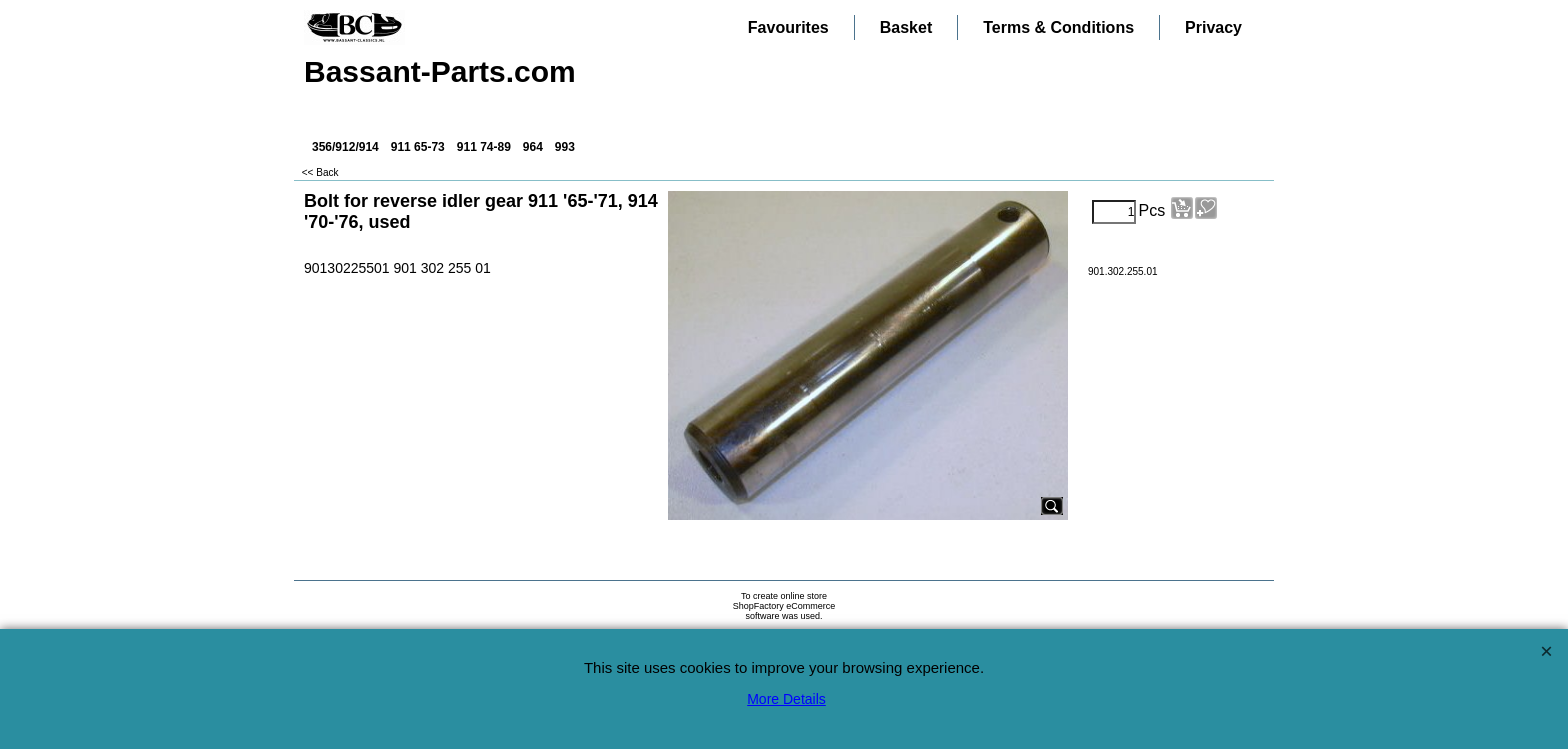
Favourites (788, 27)
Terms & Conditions (1058, 27)
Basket (906, 27)
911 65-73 (418, 147)
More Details (786, 699)
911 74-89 (484, 147)
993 (565, 147)
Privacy (1213, 27)
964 (533, 147)
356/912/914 (345, 147)
